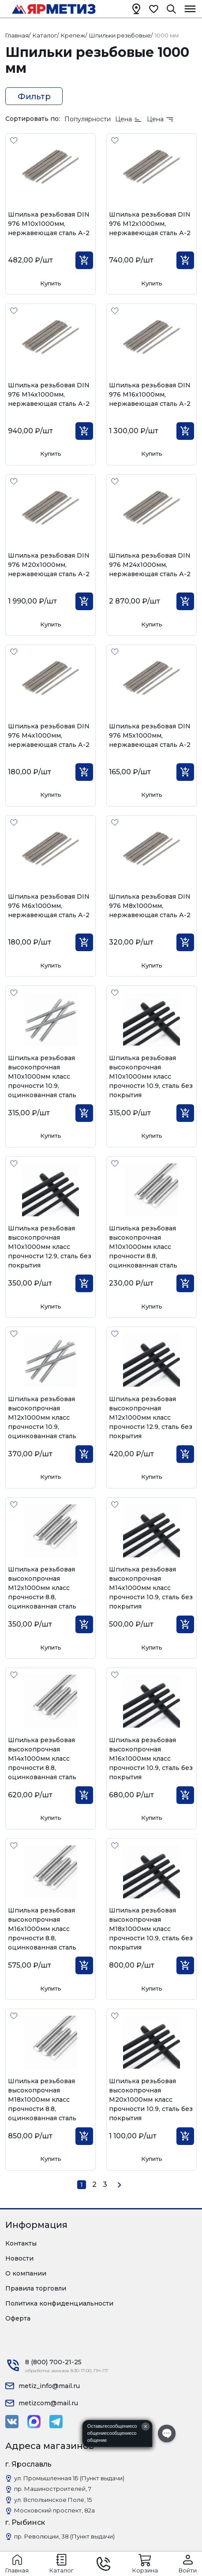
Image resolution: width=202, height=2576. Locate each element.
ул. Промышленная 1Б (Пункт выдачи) (69, 2478)
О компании (25, 2273)
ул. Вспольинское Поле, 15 (53, 2499)
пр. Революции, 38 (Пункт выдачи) (64, 2536)
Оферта (17, 2318)
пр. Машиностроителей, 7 (52, 2488)
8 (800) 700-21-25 (53, 2362)
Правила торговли (35, 2288)
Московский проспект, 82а (54, 2510)
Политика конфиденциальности (59, 2303)
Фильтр (34, 96)
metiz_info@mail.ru (49, 2386)
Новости (19, 2258)
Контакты (21, 2243)
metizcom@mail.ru (48, 2403)
